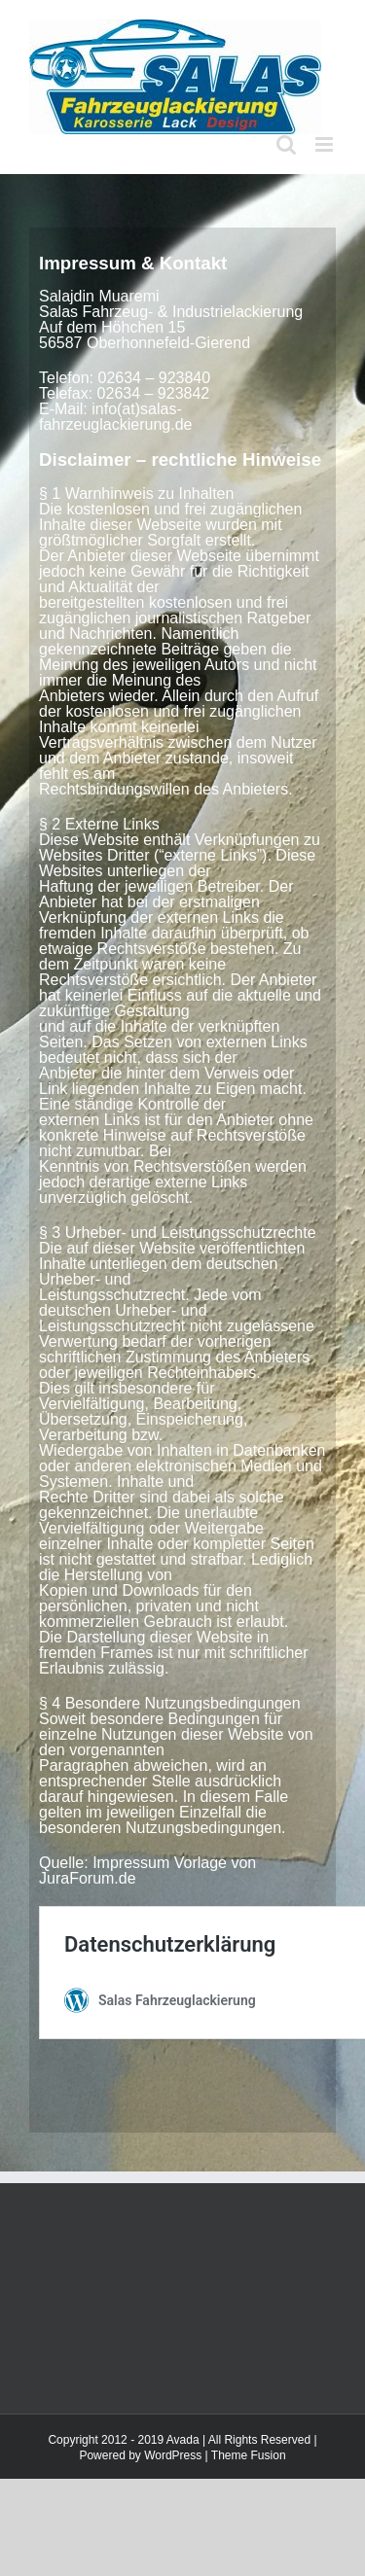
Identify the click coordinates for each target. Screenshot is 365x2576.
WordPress (172, 2455)
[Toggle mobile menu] (325, 144)
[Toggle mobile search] (286, 144)
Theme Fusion (248, 2455)
